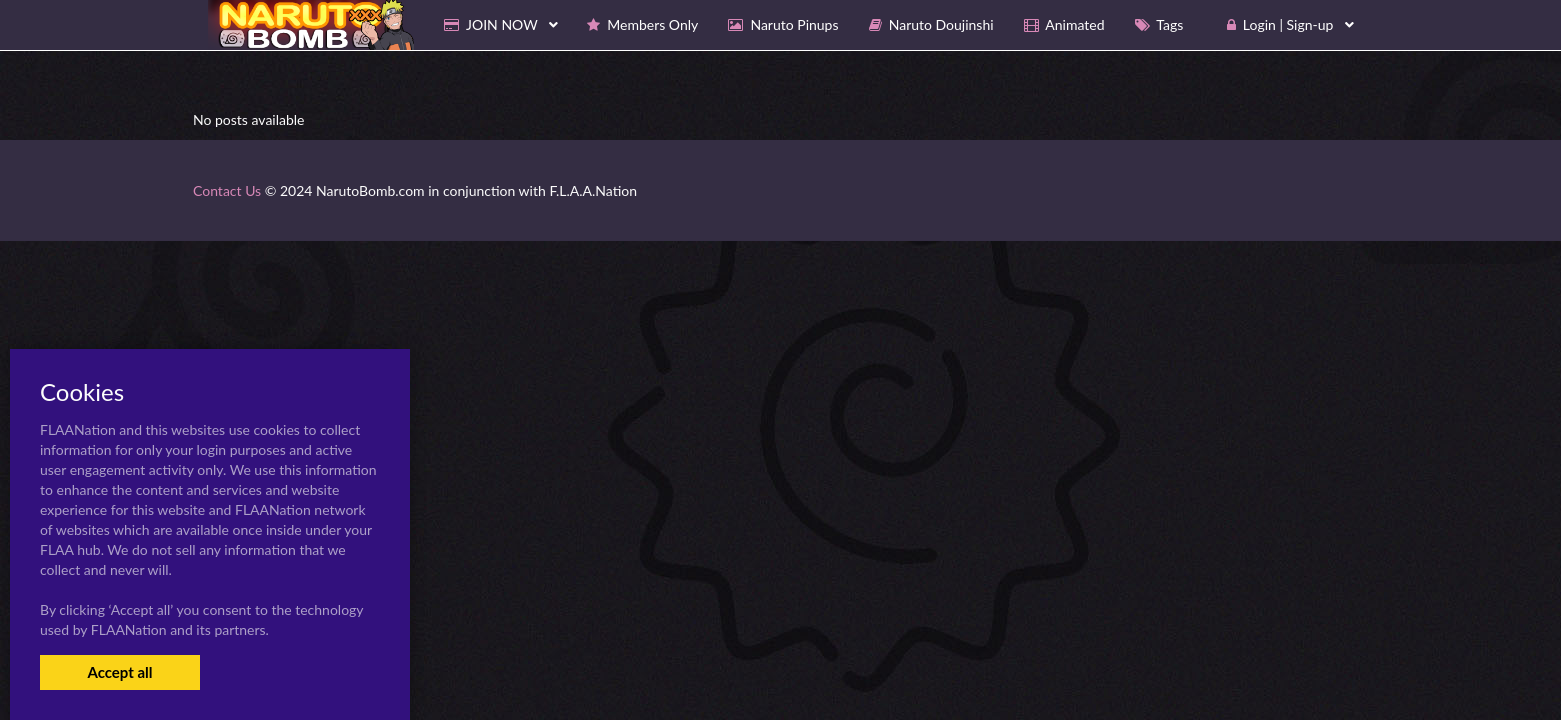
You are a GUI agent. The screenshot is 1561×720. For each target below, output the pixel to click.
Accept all (119, 672)
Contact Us (227, 190)
